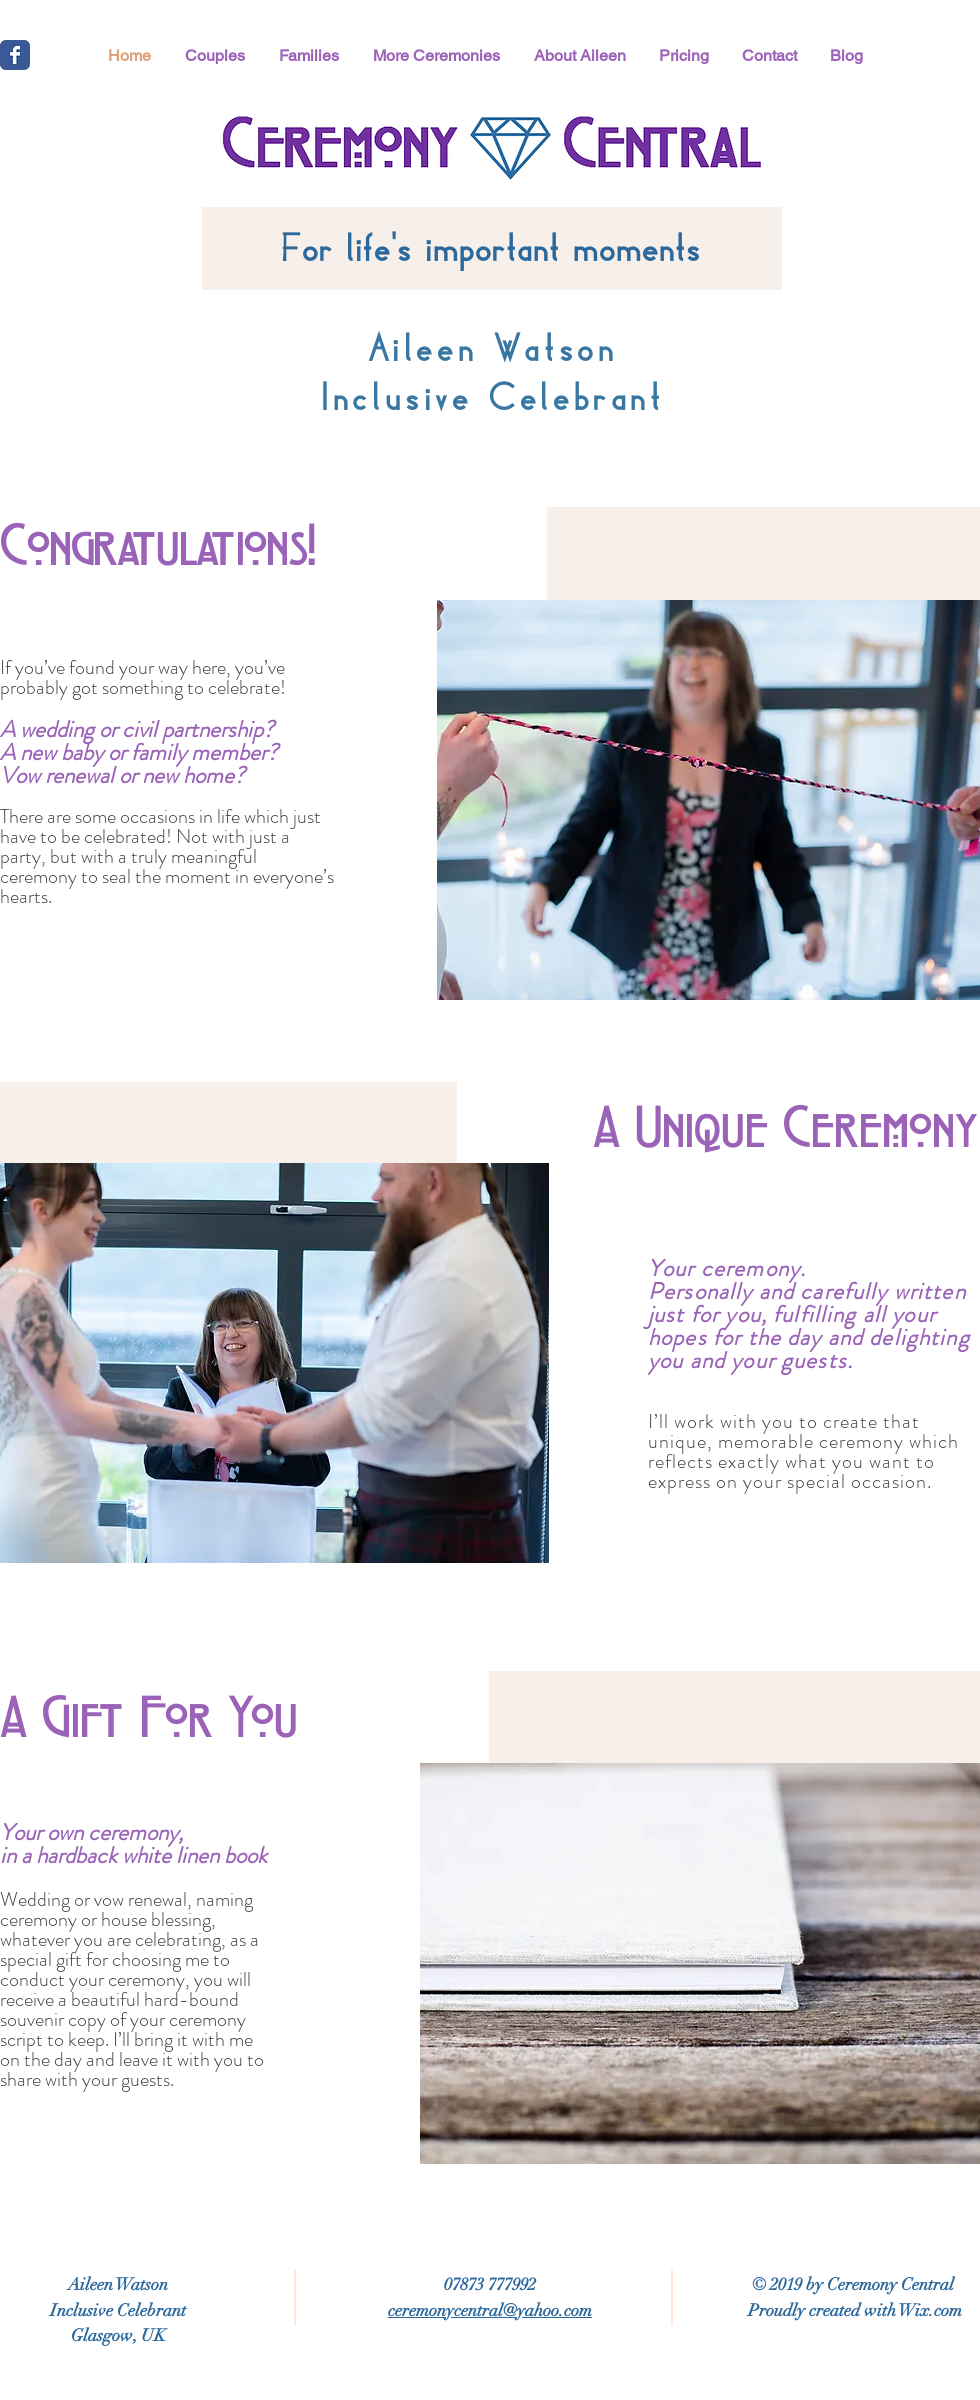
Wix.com (930, 2310)
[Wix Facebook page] (15, 55)
